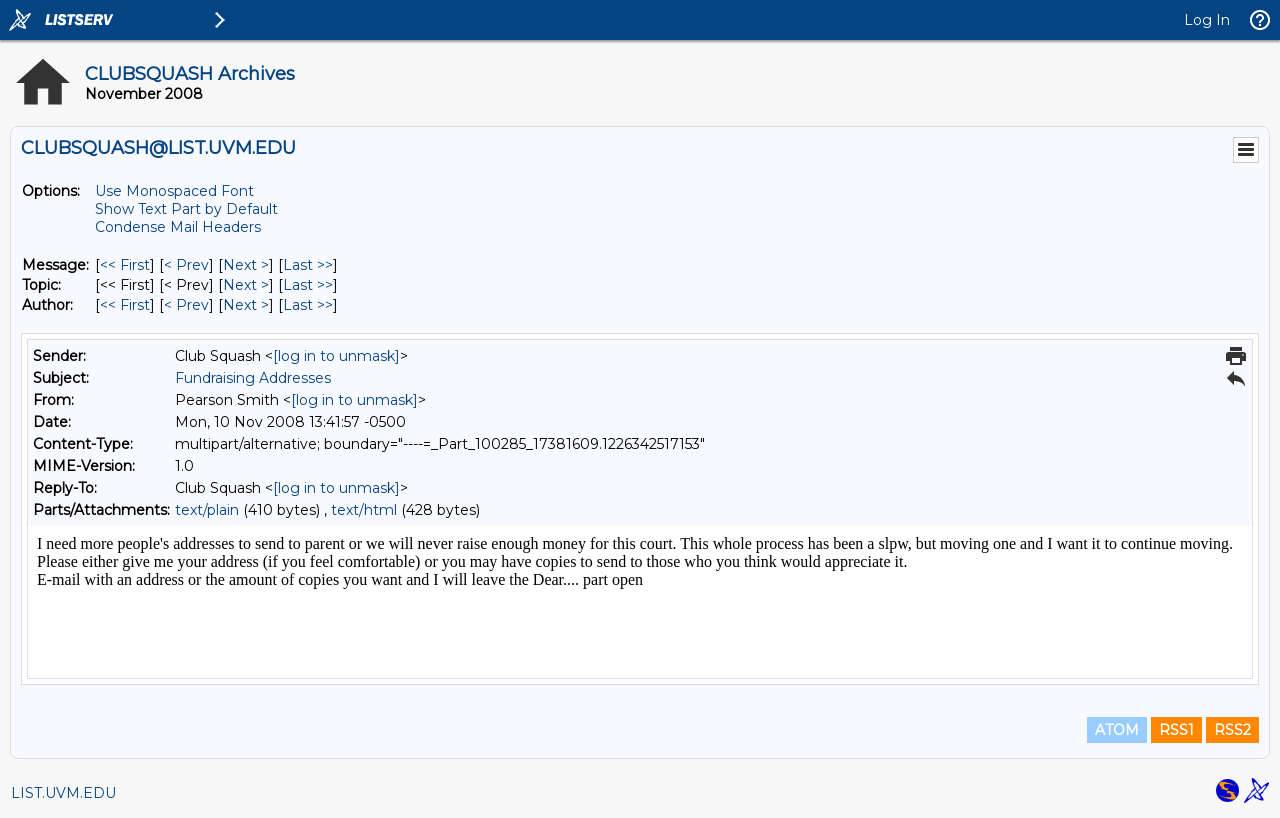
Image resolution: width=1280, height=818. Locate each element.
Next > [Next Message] (246, 265)
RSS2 (1232, 730)
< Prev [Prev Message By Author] (186, 305)
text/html (364, 510)
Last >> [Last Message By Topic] (308, 285)
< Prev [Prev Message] (186, 265)
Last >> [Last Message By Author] (308, 305)
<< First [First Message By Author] (125, 305)
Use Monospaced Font (174, 191)
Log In (1207, 20)
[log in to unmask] (336, 356)
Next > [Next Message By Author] (246, 305)
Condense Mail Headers (178, 227)
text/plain (207, 510)
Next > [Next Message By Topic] (246, 285)
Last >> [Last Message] (308, 265)
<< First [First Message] (125, 265)
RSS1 (1176, 730)
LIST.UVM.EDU (63, 793)
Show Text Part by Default (186, 209)
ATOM (1117, 730)
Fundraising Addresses (253, 378)
